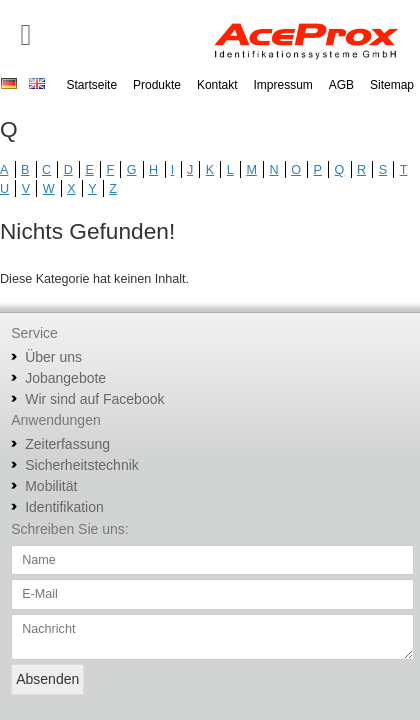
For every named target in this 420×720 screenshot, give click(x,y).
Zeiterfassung (67, 444)
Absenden (47, 679)
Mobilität (51, 486)
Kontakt (217, 85)
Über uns (53, 357)
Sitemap (392, 85)
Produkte (157, 85)
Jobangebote (65, 378)
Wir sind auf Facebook (94, 399)
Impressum (283, 85)
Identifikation (64, 507)
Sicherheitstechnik (82, 465)
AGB (341, 85)
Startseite (91, 85)
